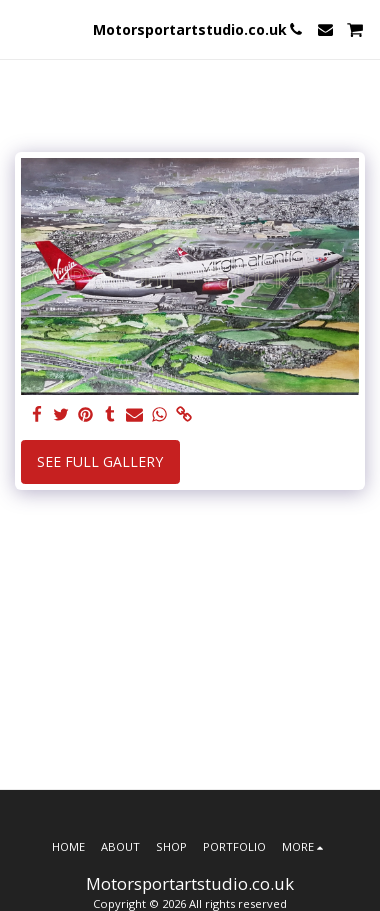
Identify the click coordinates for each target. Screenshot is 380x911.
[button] (22, 28)
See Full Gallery (100, 461)
